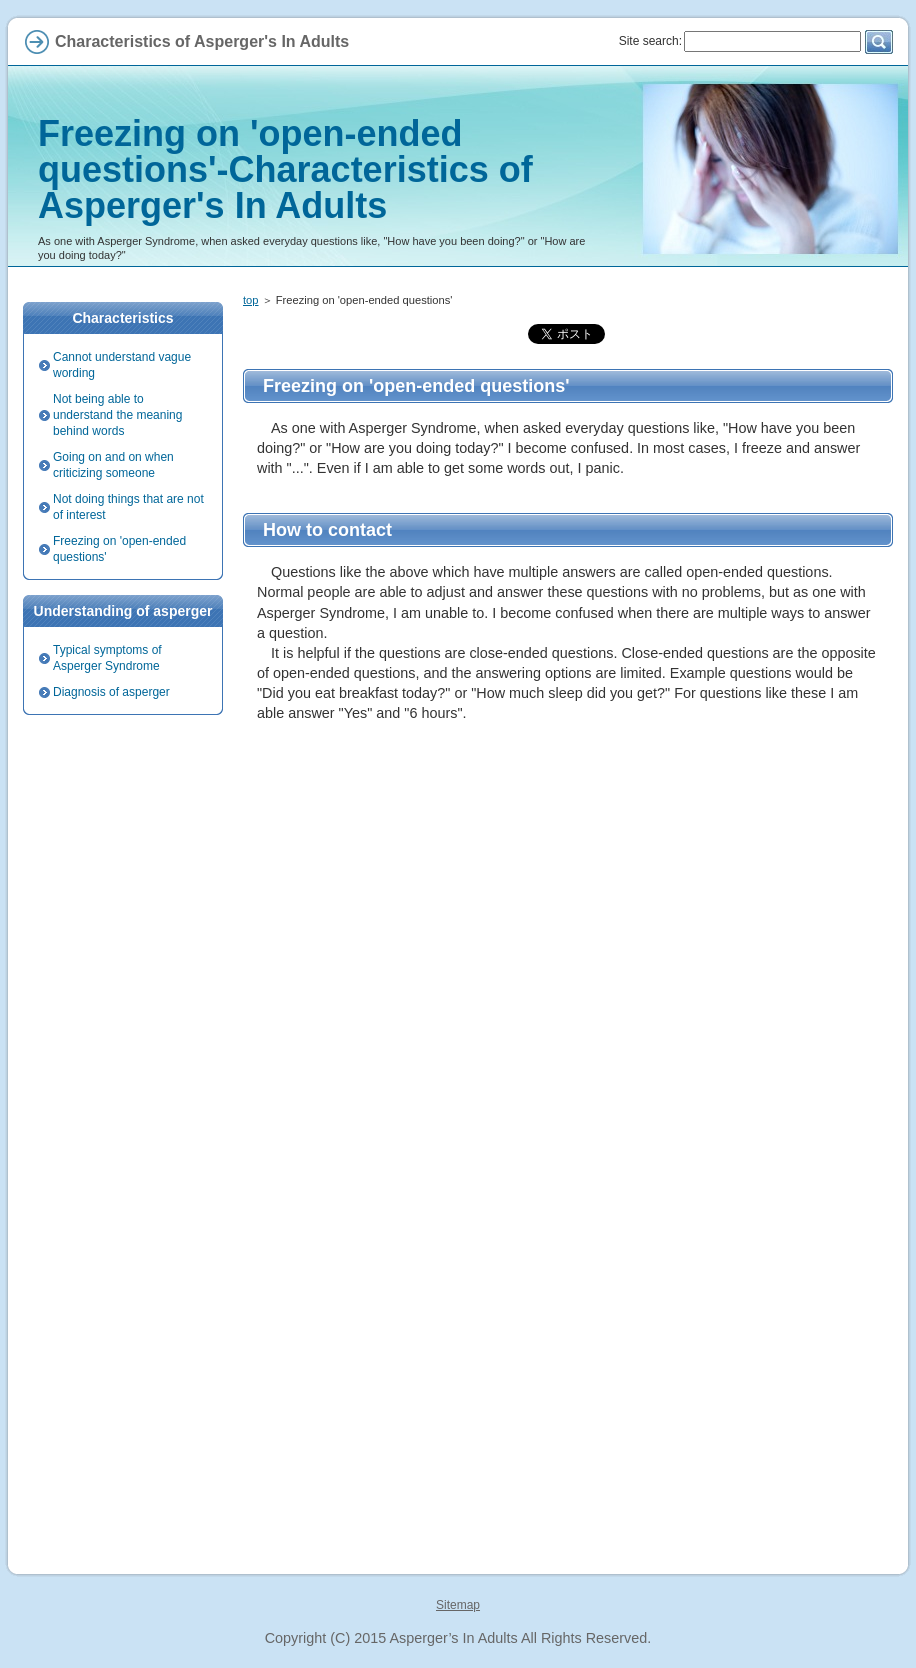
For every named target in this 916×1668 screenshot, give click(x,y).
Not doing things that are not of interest (128, 507)
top (251, 300)
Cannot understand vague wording (122, 365)
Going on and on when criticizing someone (113, 465)
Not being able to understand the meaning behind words (117, 415)
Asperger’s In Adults (453, 1638)
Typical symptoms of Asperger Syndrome (107, 658)
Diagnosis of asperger (111, 692)
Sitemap (458, 1605)
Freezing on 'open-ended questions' (119, 549)
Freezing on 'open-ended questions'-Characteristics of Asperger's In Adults (285, 169)
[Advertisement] (568, 908)
